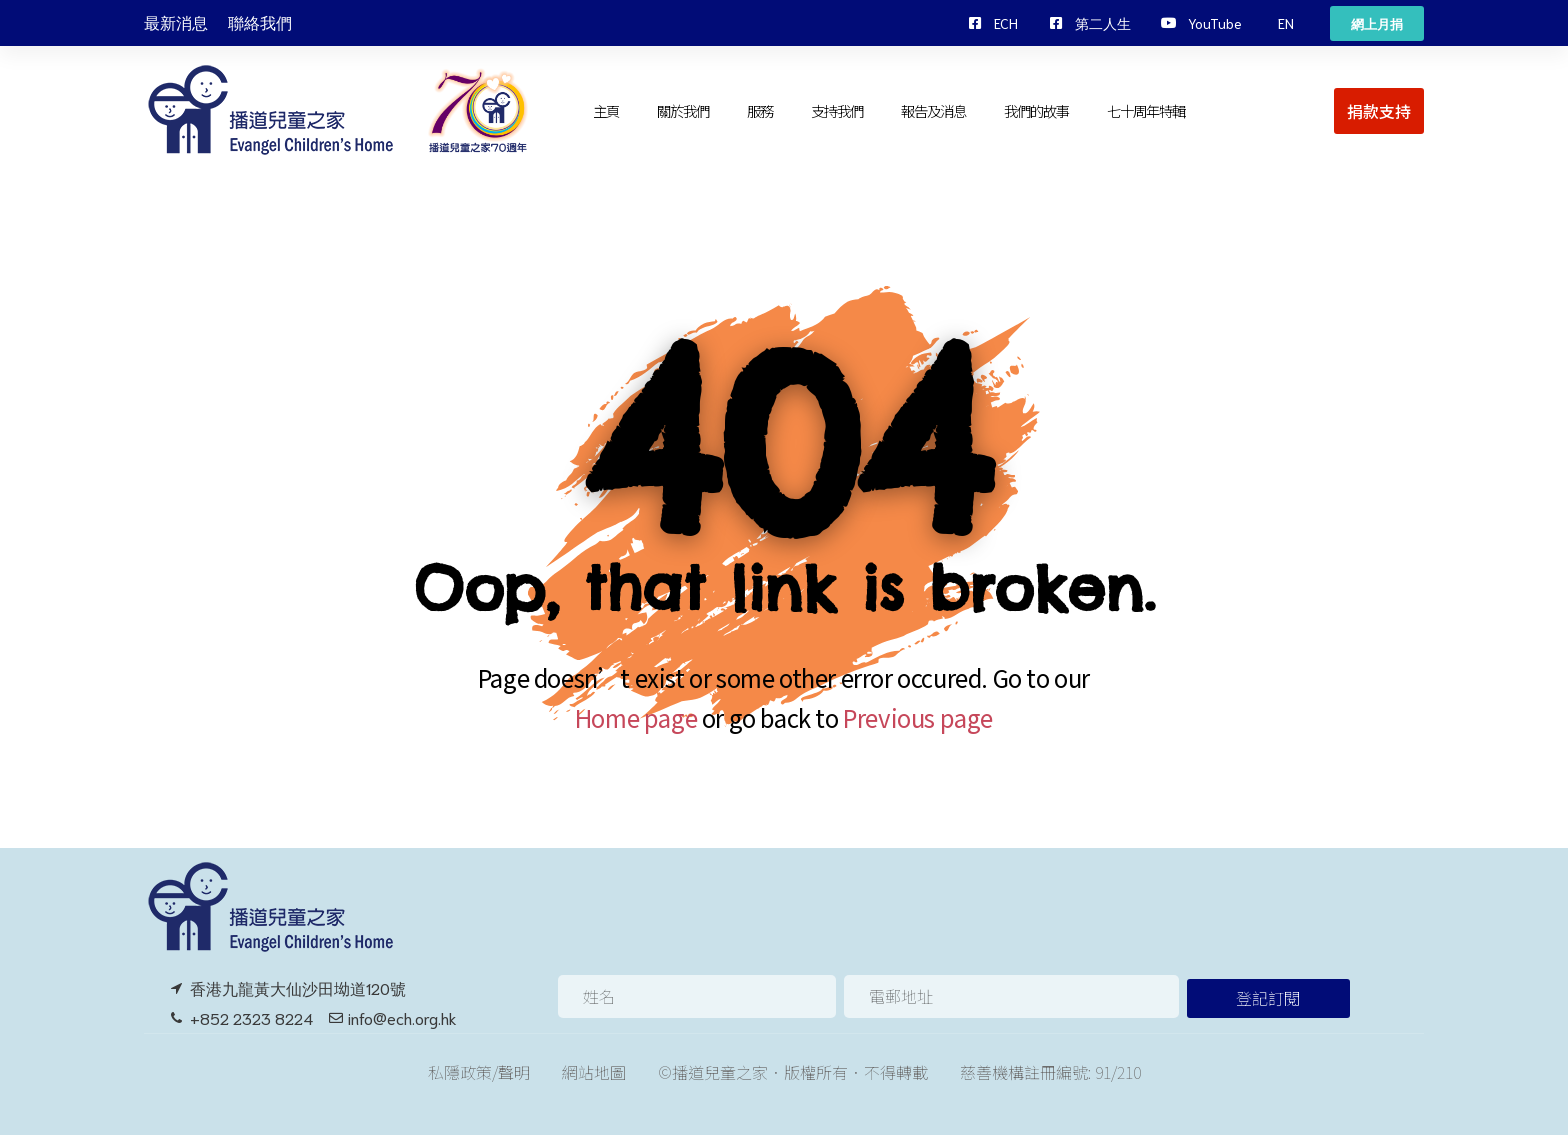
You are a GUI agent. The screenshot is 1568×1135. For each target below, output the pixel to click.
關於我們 (683, 110)
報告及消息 (934, 110)
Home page (636, 717)
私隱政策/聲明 (479, 1072)
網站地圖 (594, 1072)
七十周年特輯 (1146, 110)
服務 (760, 110)
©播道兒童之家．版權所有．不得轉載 (793, 1072)
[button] (1286, 23)
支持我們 (837, 110)
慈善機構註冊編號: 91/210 (1050, 1072)
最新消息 (176, 23)
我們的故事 (1037, 110)
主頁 (606, 110)
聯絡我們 (260, 23)
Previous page (918, 717)
